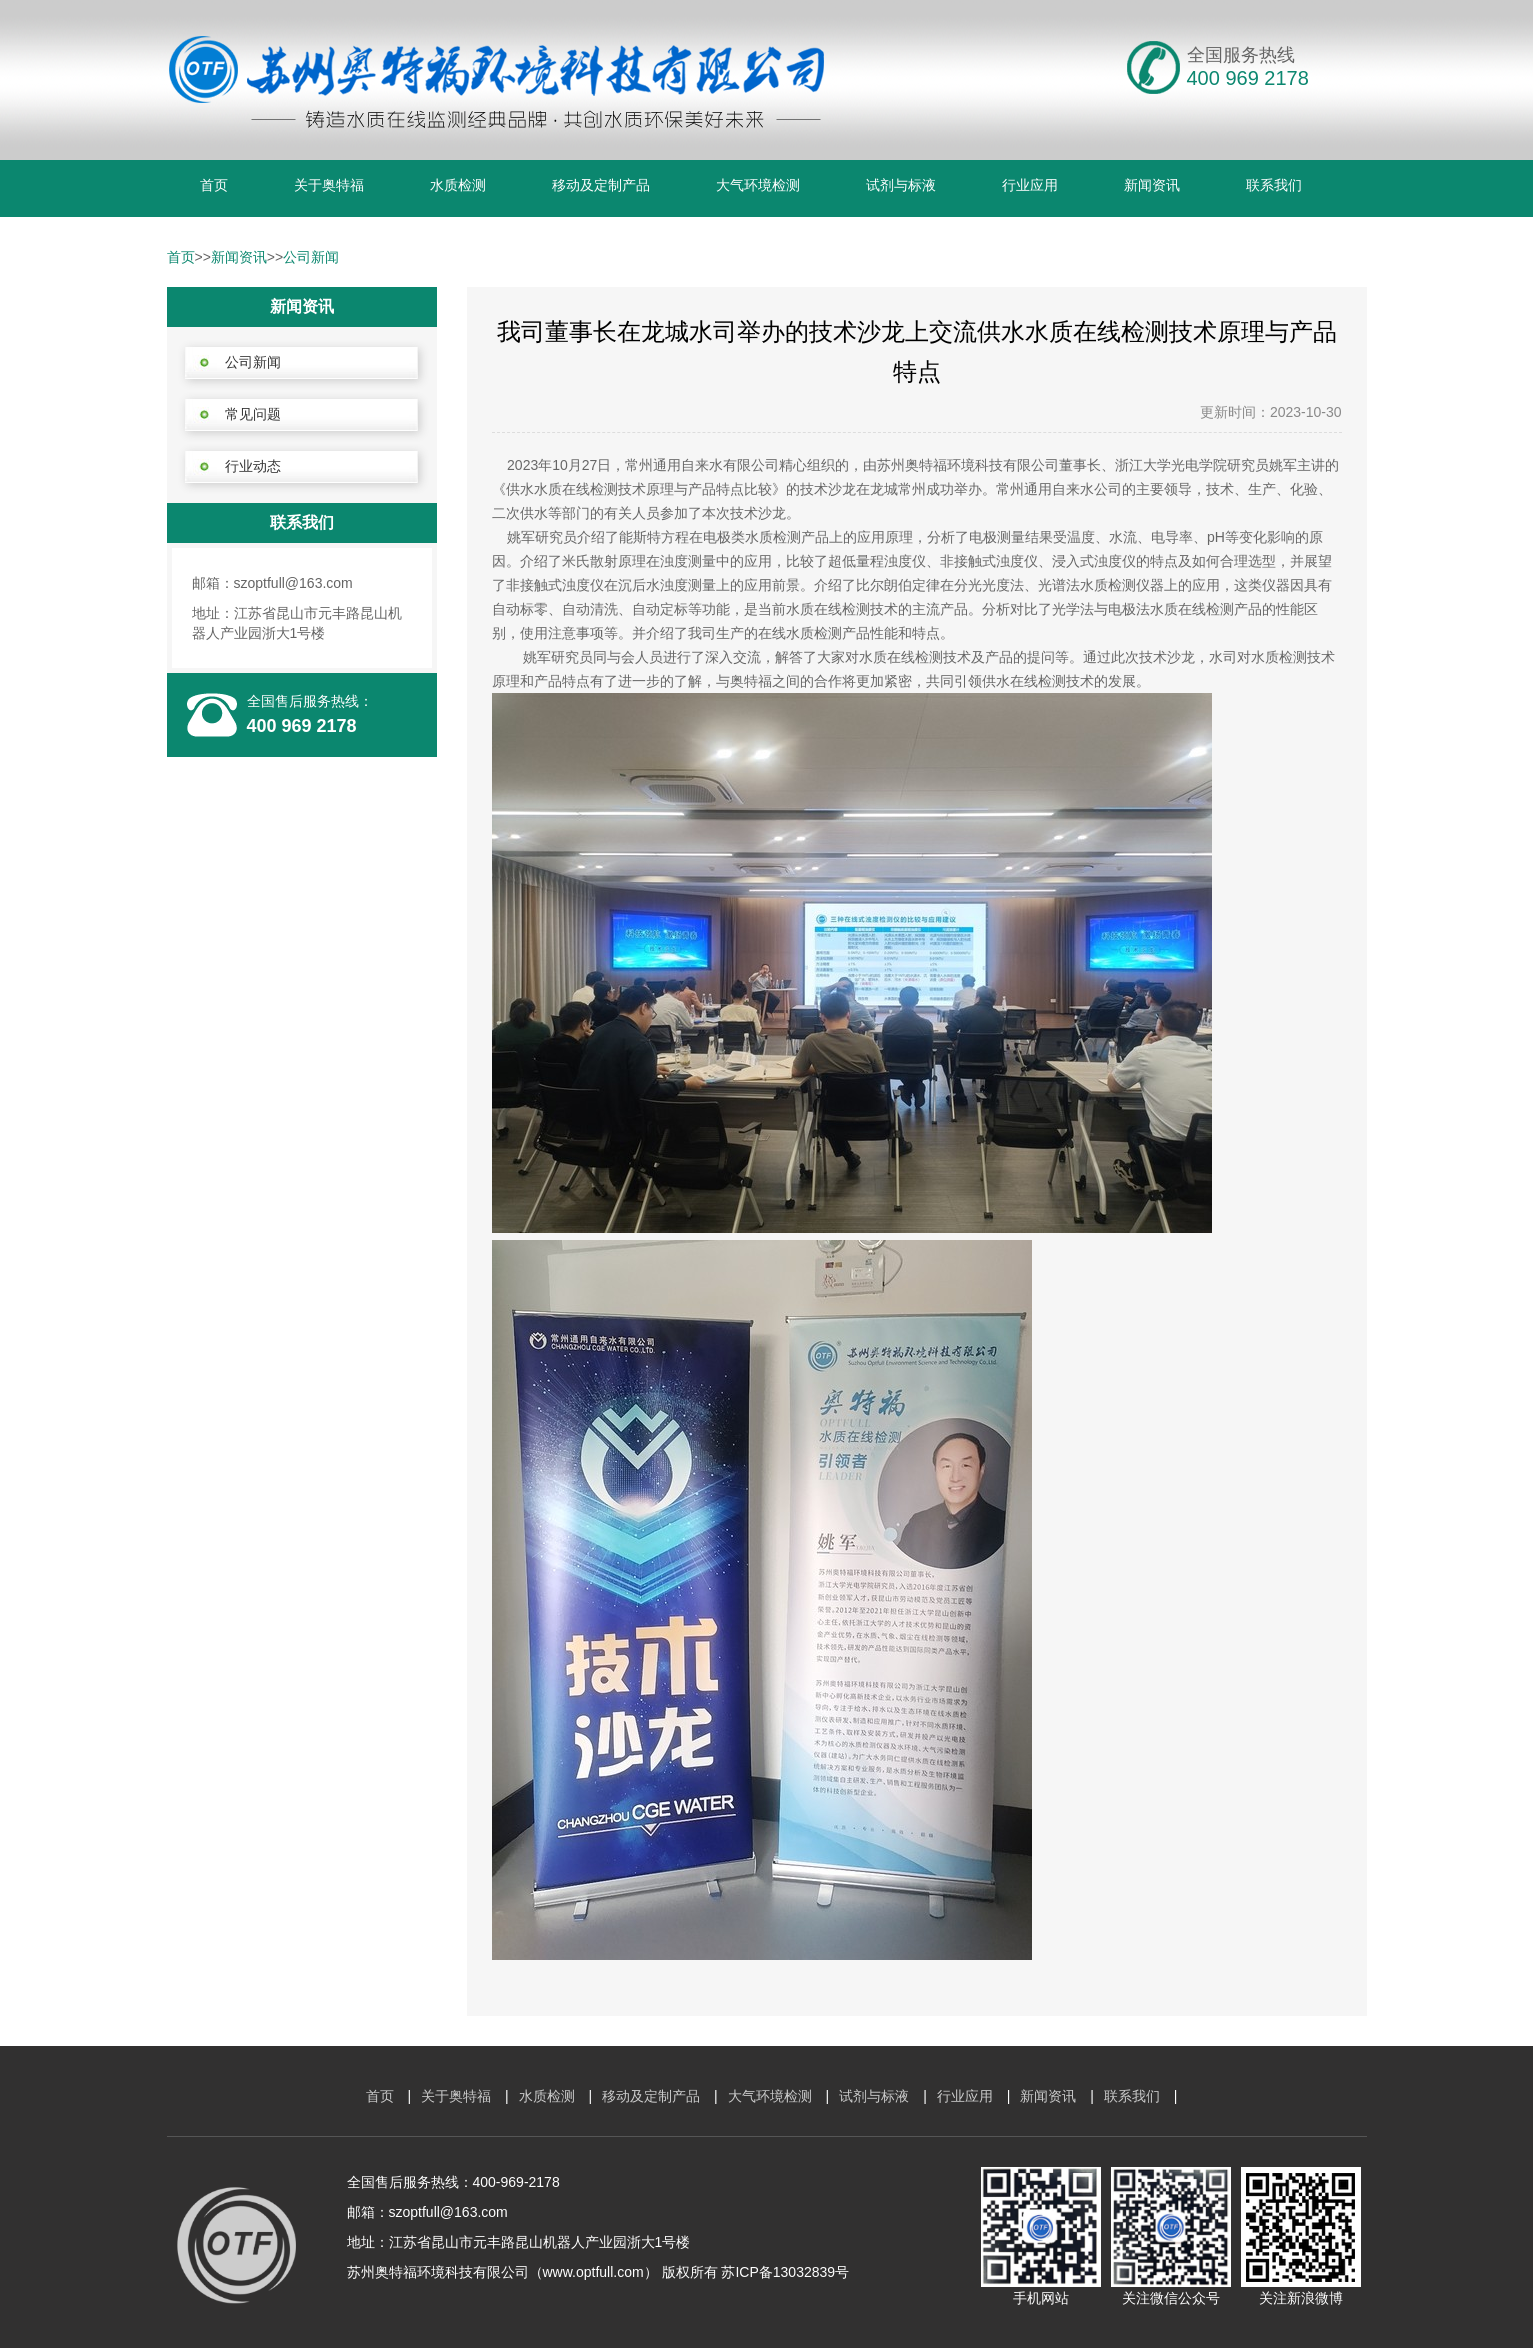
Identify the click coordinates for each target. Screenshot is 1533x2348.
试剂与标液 (901, 185)
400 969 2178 (302, 726)
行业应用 (1030, 185)
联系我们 (1274, 185)
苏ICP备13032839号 (785, 2272)
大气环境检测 (758, 185)
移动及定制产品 (601, 185)
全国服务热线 (1241, 55)
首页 (214, 185)
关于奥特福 (329, 185)
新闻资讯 (1152, 185)
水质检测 (458, 185)
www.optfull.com (593, 2272)
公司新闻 (311, 257)
